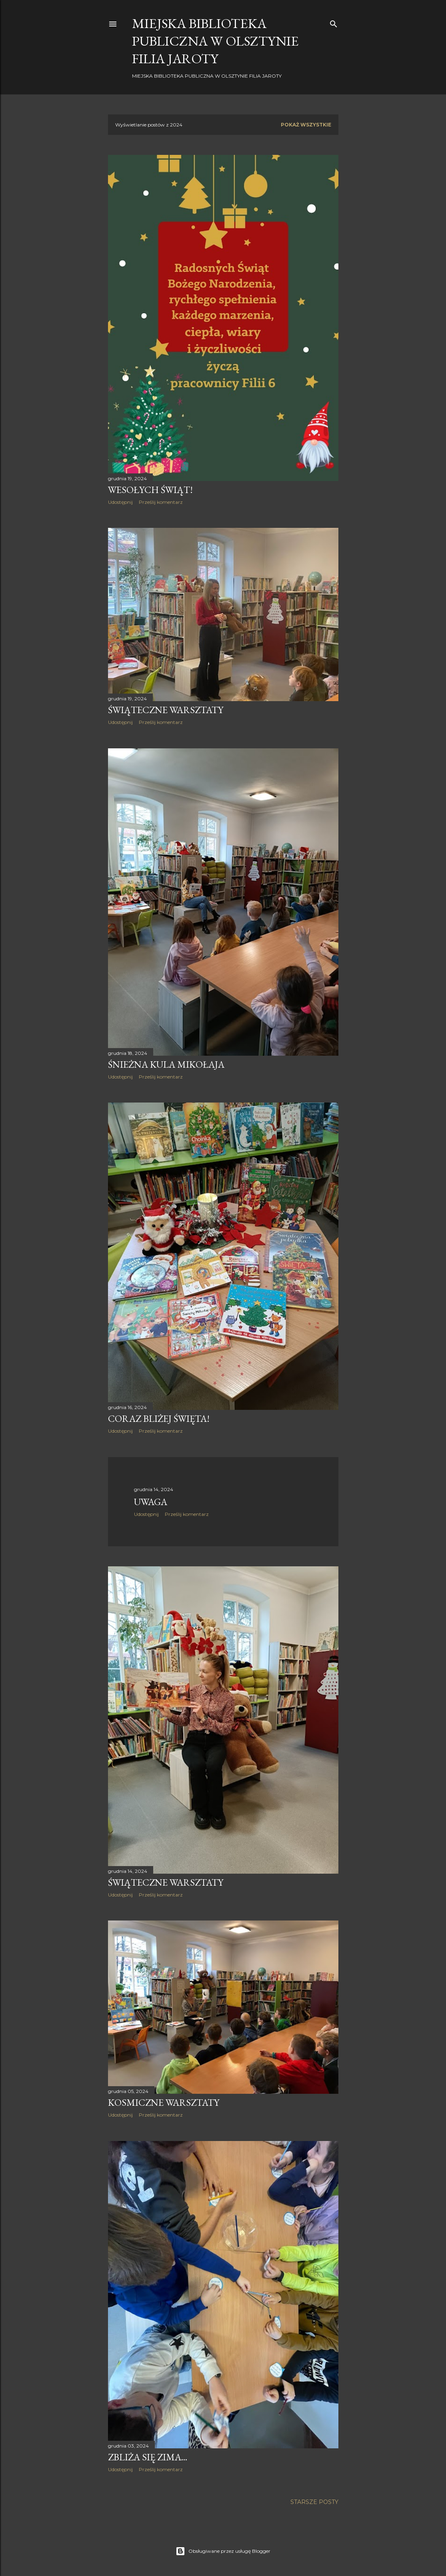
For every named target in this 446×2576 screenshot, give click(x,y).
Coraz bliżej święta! (159, 1418)
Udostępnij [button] (120, 502)
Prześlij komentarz (161, 502)
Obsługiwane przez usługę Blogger (223, 2551)
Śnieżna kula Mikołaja (166, 1064)
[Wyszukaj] (333, 22)
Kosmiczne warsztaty (163, 2102)
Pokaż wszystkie (306, 125)
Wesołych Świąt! (150, 489)
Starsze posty (314, 2502)
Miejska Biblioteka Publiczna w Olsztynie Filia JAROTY (215, 40)
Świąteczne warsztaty (165, 710)
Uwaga (150, 1501)
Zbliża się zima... (147, 2457)
